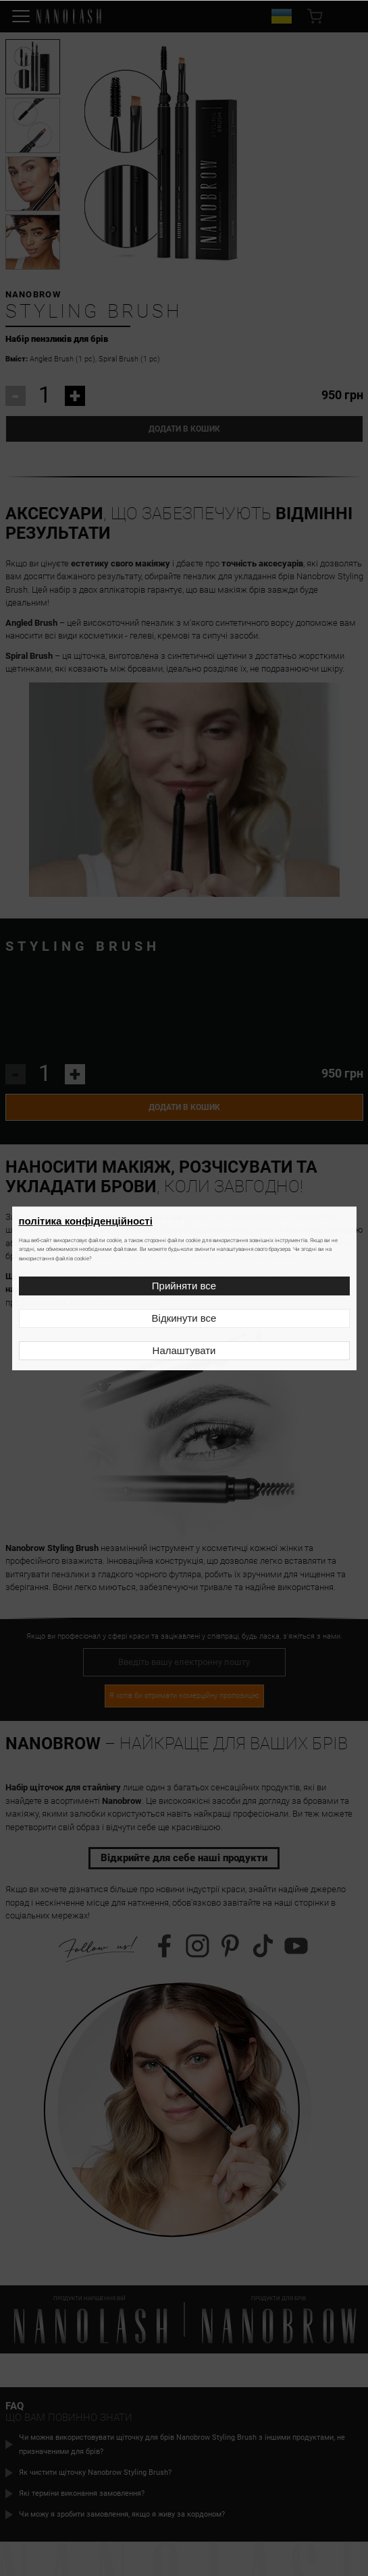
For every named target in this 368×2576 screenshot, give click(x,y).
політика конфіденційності (86, 1221)
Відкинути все (184, 1318)
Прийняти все (184, 1285)
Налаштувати (184, 1350)
